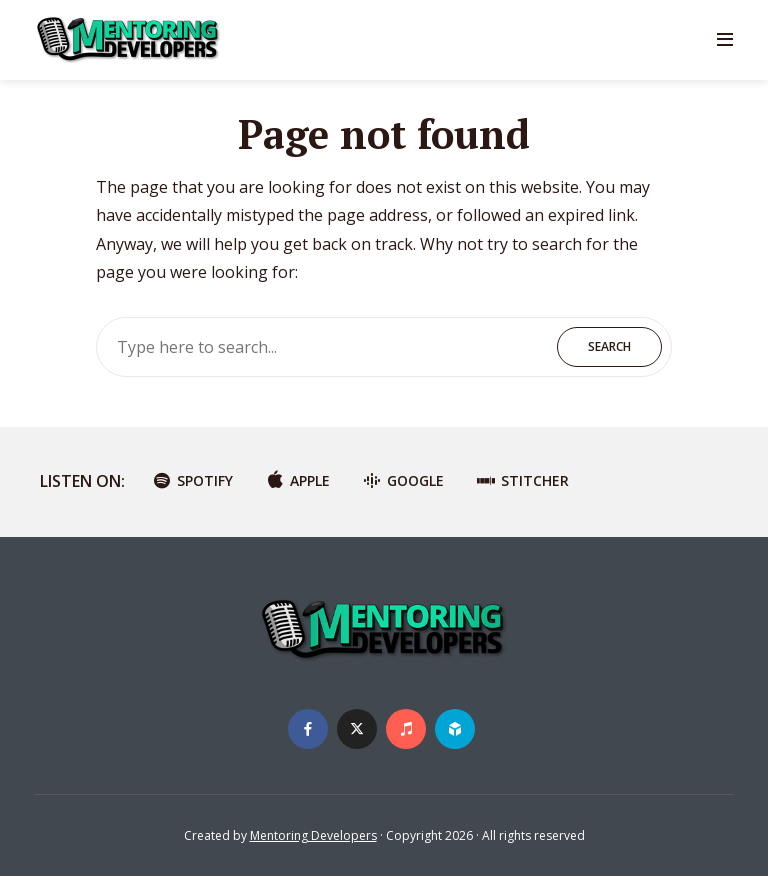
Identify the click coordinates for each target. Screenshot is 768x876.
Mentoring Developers (313, 835)
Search (609, 346)
